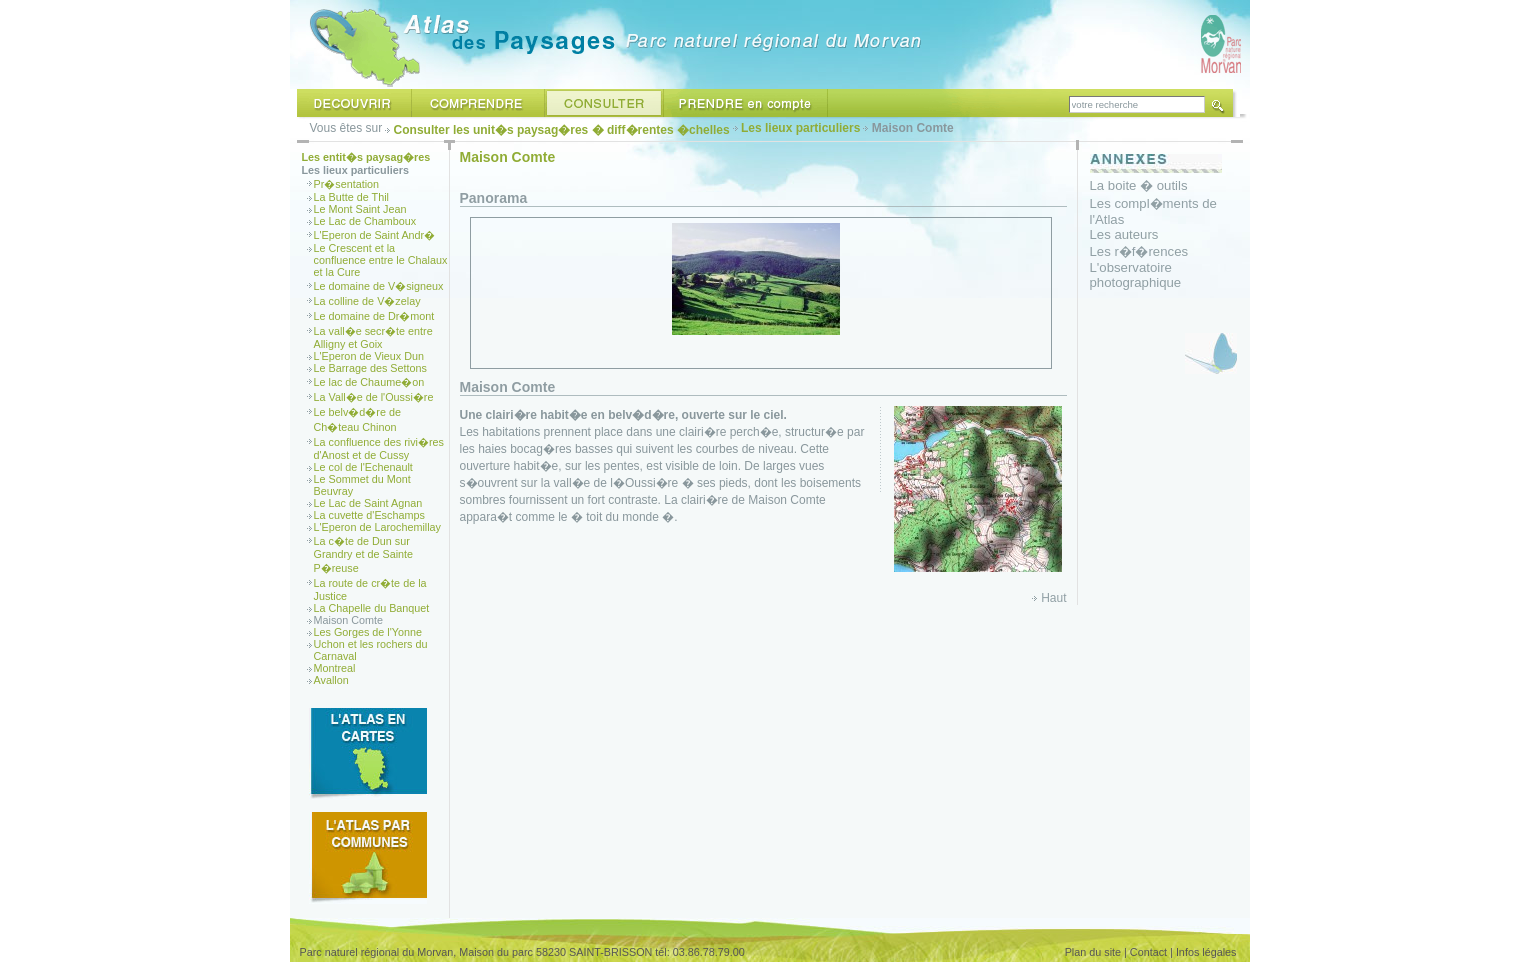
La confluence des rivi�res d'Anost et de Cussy (379, 448)
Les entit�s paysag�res (366, 157)
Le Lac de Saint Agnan (368, 503)
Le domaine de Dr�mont (374, 316)
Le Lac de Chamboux (365, 221)
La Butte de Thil (351, 197)
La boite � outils (1139, 185)
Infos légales (1206, 952)
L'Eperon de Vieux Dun (369, 356)
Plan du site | (1096, 952)
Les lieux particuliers (800, 128)
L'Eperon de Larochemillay (378, 527)
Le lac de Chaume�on (369, 382)
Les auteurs (1124, 234)
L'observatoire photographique (1136, 275)
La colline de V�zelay (367, 301)
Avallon (331, 680)
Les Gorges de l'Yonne (368, 632)
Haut (1053, 598)
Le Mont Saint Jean (360, 209)
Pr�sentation (347, 184)
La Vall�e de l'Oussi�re (374, 397)
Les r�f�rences (1139, 251)
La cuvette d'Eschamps (369, 515)
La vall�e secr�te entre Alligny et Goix (373, 337)
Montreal (335, 668)
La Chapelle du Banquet (372, 608)
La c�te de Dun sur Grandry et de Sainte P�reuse (364, 554)
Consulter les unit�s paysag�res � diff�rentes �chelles (562, 130)
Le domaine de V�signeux (379, 286)
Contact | (1151, 952)
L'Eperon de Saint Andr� (375, 235)
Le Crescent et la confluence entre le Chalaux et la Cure (381, 260)
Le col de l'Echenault (363, 467)
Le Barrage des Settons (370, 368)
